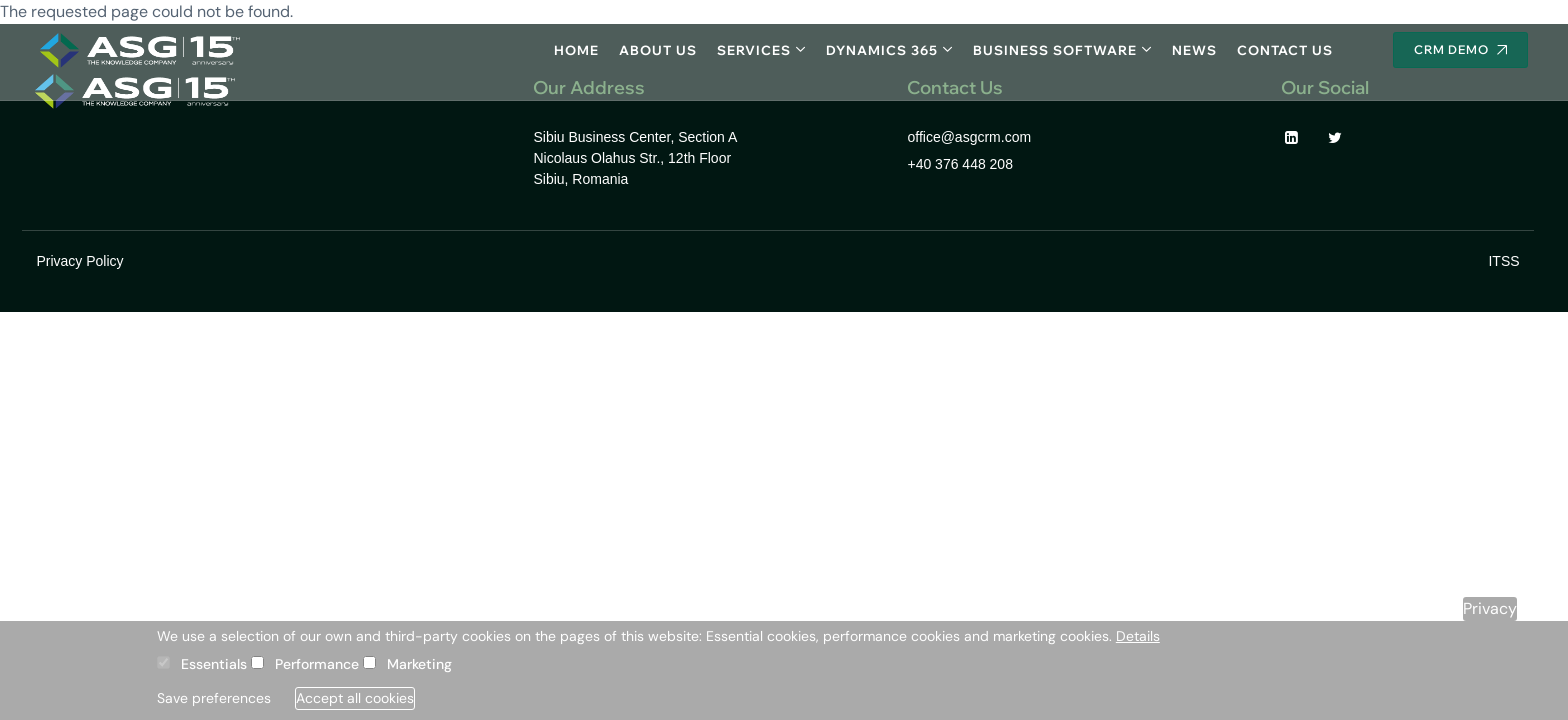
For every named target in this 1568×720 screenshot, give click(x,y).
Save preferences (214, 698)
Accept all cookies (355, 698)
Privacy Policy (79, 261)
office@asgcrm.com (969, 137)
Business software (1055, 50)
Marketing (419, 664)
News (1194, 50)
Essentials (214, 664)
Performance (317, 664)
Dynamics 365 (882, 50)
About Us (658, 50)
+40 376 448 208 (960, 164)
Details (1138, 636)
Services (754, 50)
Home (576, 50)
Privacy (1490, 608)
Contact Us (1285, 50)
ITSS (1503, 261)
